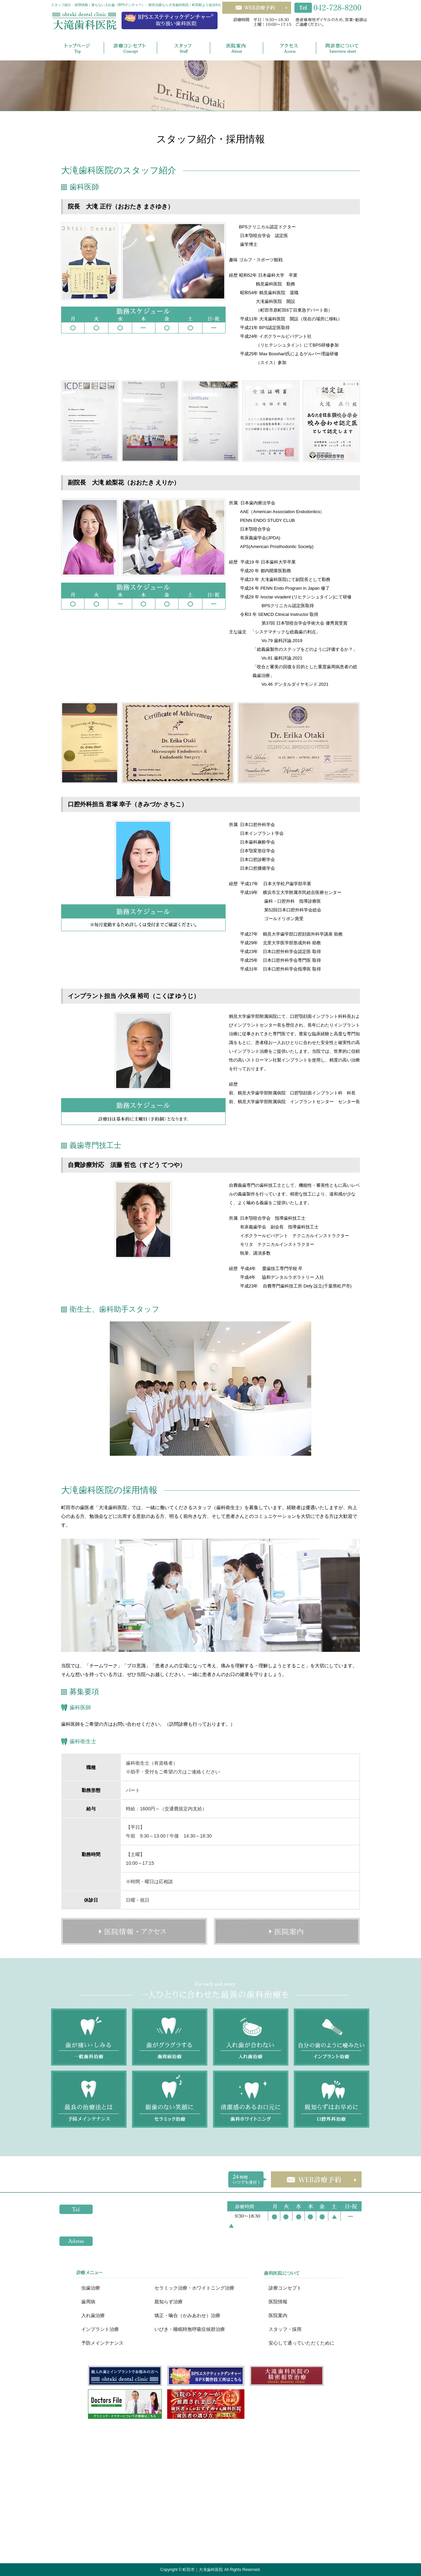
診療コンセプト (285, 2288)
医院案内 (278, 2315)
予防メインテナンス (102, 2343)
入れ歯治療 (93, 2315)
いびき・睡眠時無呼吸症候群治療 (189, 2329)
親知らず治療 (168, 2301)
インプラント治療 (100, 2329)
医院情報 (278, 2301)
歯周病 (88, 2301)
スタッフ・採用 (285, 2329)
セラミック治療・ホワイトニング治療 (194, 2288)
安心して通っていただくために (301, 2343)
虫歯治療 (90, 2288)
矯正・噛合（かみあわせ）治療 (187, 2315)
